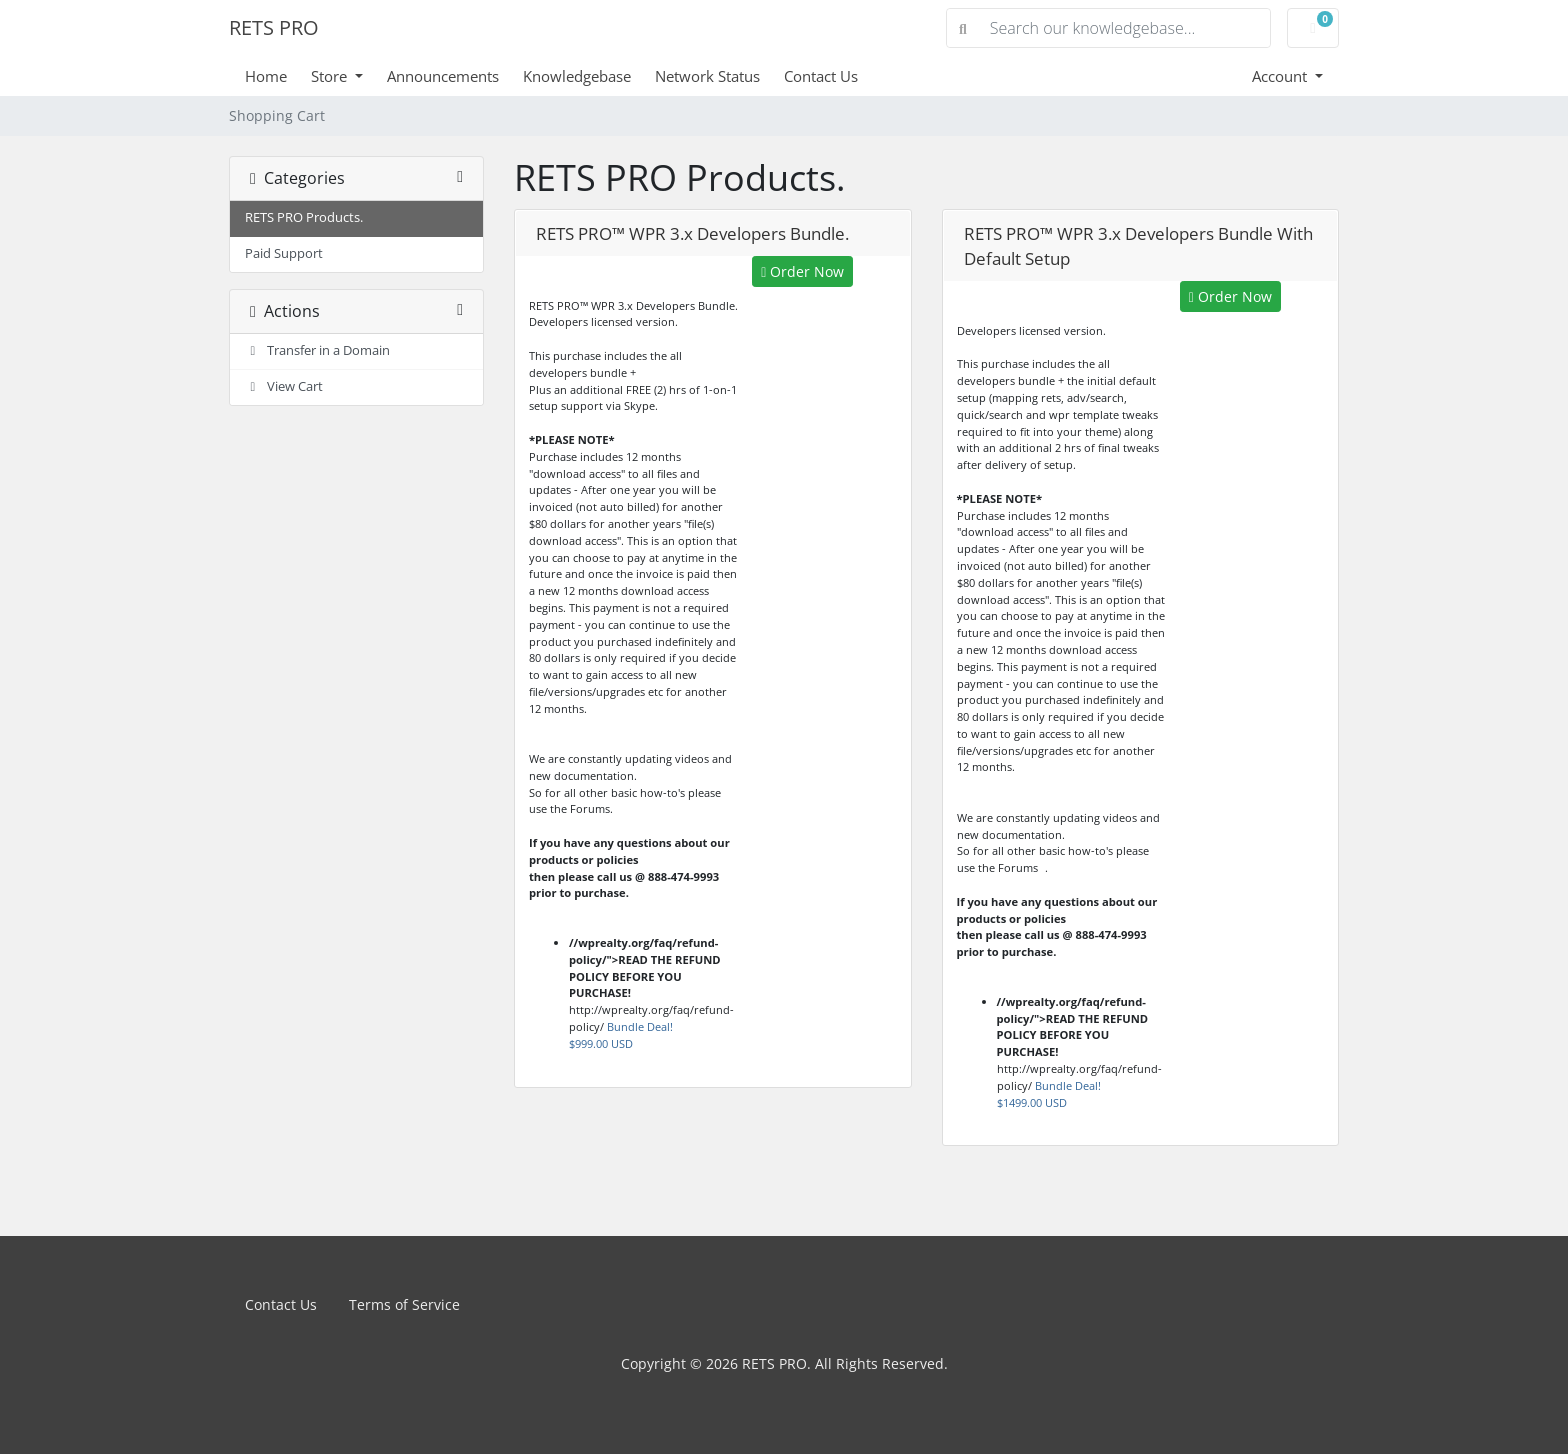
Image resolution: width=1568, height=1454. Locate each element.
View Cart (284, 386)
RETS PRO (274, 27)
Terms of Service (404, 1304)
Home (266, 76)
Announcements (443, 76)
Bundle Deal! (621, 1035)
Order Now (802, 271)
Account (1281, 76)
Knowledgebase (577, 76)
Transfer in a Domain (317, 350)
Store (331, 76)
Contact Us (821, 76)
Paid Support (284, 253)
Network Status (707, 76)
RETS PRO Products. (304, 217)
